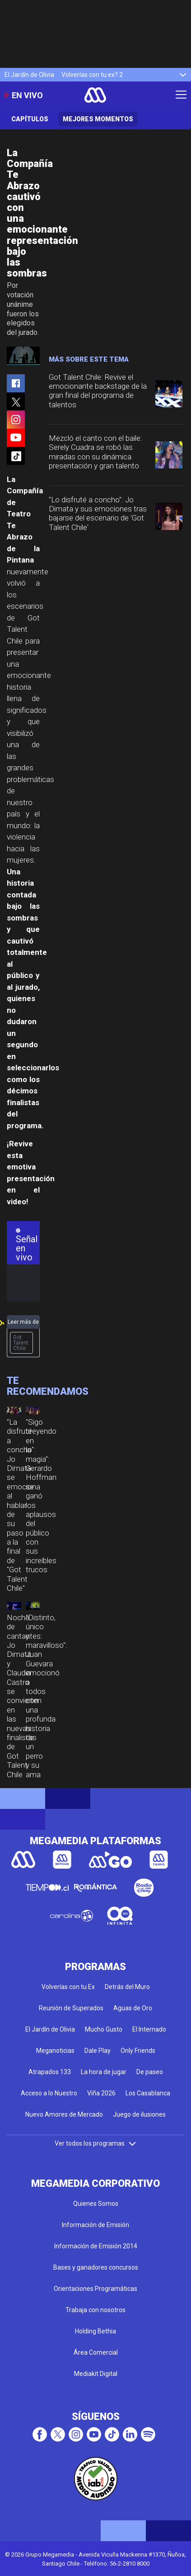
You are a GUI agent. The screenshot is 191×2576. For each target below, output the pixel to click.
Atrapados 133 (49, 2071)
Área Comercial (96, 2352)
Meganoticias (55, 2050)
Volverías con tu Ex (68, 1986)
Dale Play (97, 2050)
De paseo (149, 2071)
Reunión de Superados (71, 2008)
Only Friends (138, 2050)
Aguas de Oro (132, 2008)
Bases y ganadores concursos (95, 2267)
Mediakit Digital (95, 2373)
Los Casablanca (148, 2093)
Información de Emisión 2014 (95, 2246)
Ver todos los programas (96, 2143)
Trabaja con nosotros (95, 2310)
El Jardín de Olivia (29, 74)
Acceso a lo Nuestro (49, 2093)
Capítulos (29, 119)
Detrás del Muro (127, 1986)
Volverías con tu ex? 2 (92, 74)
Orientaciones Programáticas (95, 2288)
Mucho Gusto (103, 2029)
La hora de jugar (103, 2071)
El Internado (149, 2029)
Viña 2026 (101, 2093)
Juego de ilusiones (139, 2114)
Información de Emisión (95, 2224)
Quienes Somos (95, 2203)
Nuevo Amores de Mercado (64, 2114)
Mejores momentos (98, 119)
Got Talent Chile (20, 1342)
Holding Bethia (95, 2331)
